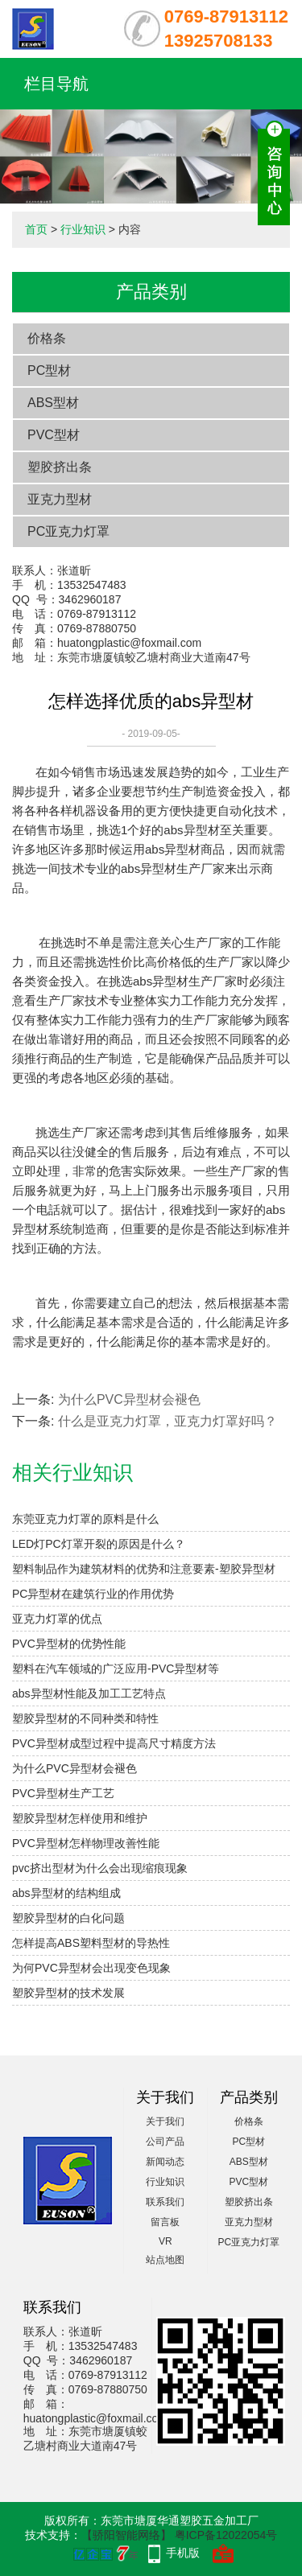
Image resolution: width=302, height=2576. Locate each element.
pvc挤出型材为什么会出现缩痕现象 (100, 1868)
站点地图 (165, 2259)
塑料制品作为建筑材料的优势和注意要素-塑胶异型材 (143, 1568)
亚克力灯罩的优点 (57, 1618)
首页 (36, 229)
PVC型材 (53, 435)
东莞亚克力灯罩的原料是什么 (85, 1518)
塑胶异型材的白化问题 (68, 1917)
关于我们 (165, 2121)
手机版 (183, 2552)
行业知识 (82, 229)
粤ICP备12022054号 (226, 2535)
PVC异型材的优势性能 (69, 1643)
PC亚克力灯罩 (68, 531)
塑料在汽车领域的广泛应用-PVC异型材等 (115, 1668)
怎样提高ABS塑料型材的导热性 (91, 1942)
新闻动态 (165, 2161)
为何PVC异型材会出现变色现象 (91, 1967)
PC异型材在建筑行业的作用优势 (93, 1593)
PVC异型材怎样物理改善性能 (85, 1843)
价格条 (46, 338)
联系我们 (165, 2202)
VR (165, 2241)
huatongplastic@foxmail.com (129, 642)
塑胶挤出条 (59, 467)
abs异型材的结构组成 (66, 1893)
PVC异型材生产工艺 (63, 1793)
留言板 (165, 2222)
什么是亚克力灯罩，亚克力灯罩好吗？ (167, 1421)
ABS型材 (53, 402)
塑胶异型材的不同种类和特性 (85, 1718)
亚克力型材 (59, 499)
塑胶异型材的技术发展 (68, 1992)
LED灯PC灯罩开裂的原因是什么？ (98, 1543)
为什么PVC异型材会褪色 (129, 1399)
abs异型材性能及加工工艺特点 (89, 1693)
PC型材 (49, 370)
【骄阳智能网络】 (126, 2535)
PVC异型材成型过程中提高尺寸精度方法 (114, 1743)
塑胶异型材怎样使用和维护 (79, 1818)
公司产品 (165, 2141)
